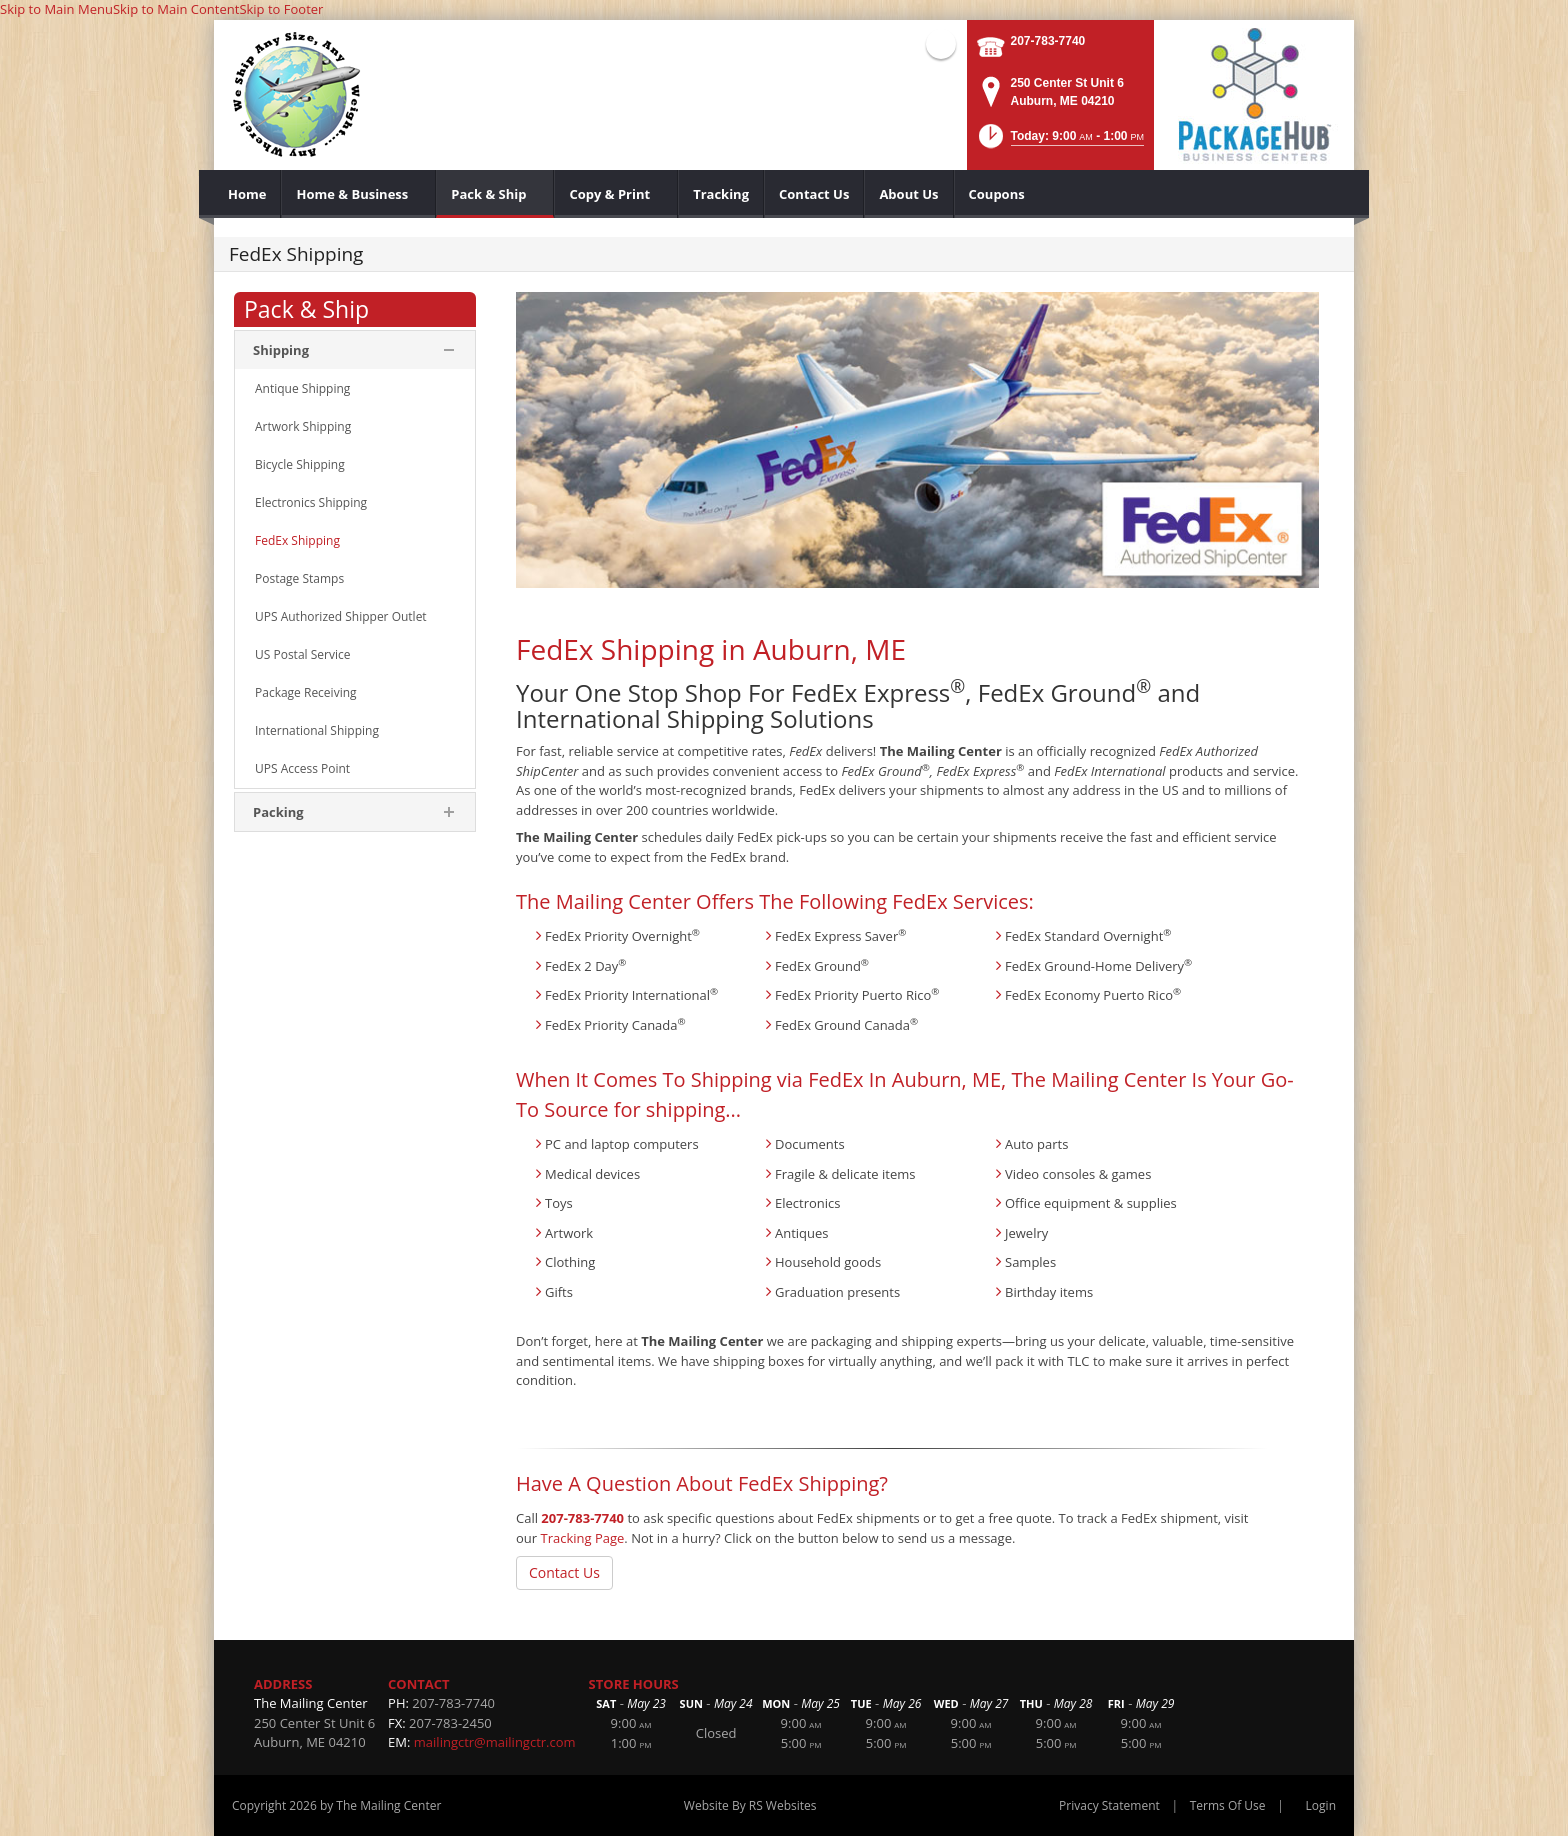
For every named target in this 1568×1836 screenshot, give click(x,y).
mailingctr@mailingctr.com (495, 1742)
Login (1321, 1805)
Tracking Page (582, 1538)
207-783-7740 (1048, 41)
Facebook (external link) (941, 44)
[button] (1059, 142)
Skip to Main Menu (56, 9)
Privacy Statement (1109, 1805)
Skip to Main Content (176, 9)
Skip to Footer (281, 9)
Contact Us (564, 1572)
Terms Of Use (1228, 1805)
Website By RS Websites (750, 1805)
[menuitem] (247, 194)
